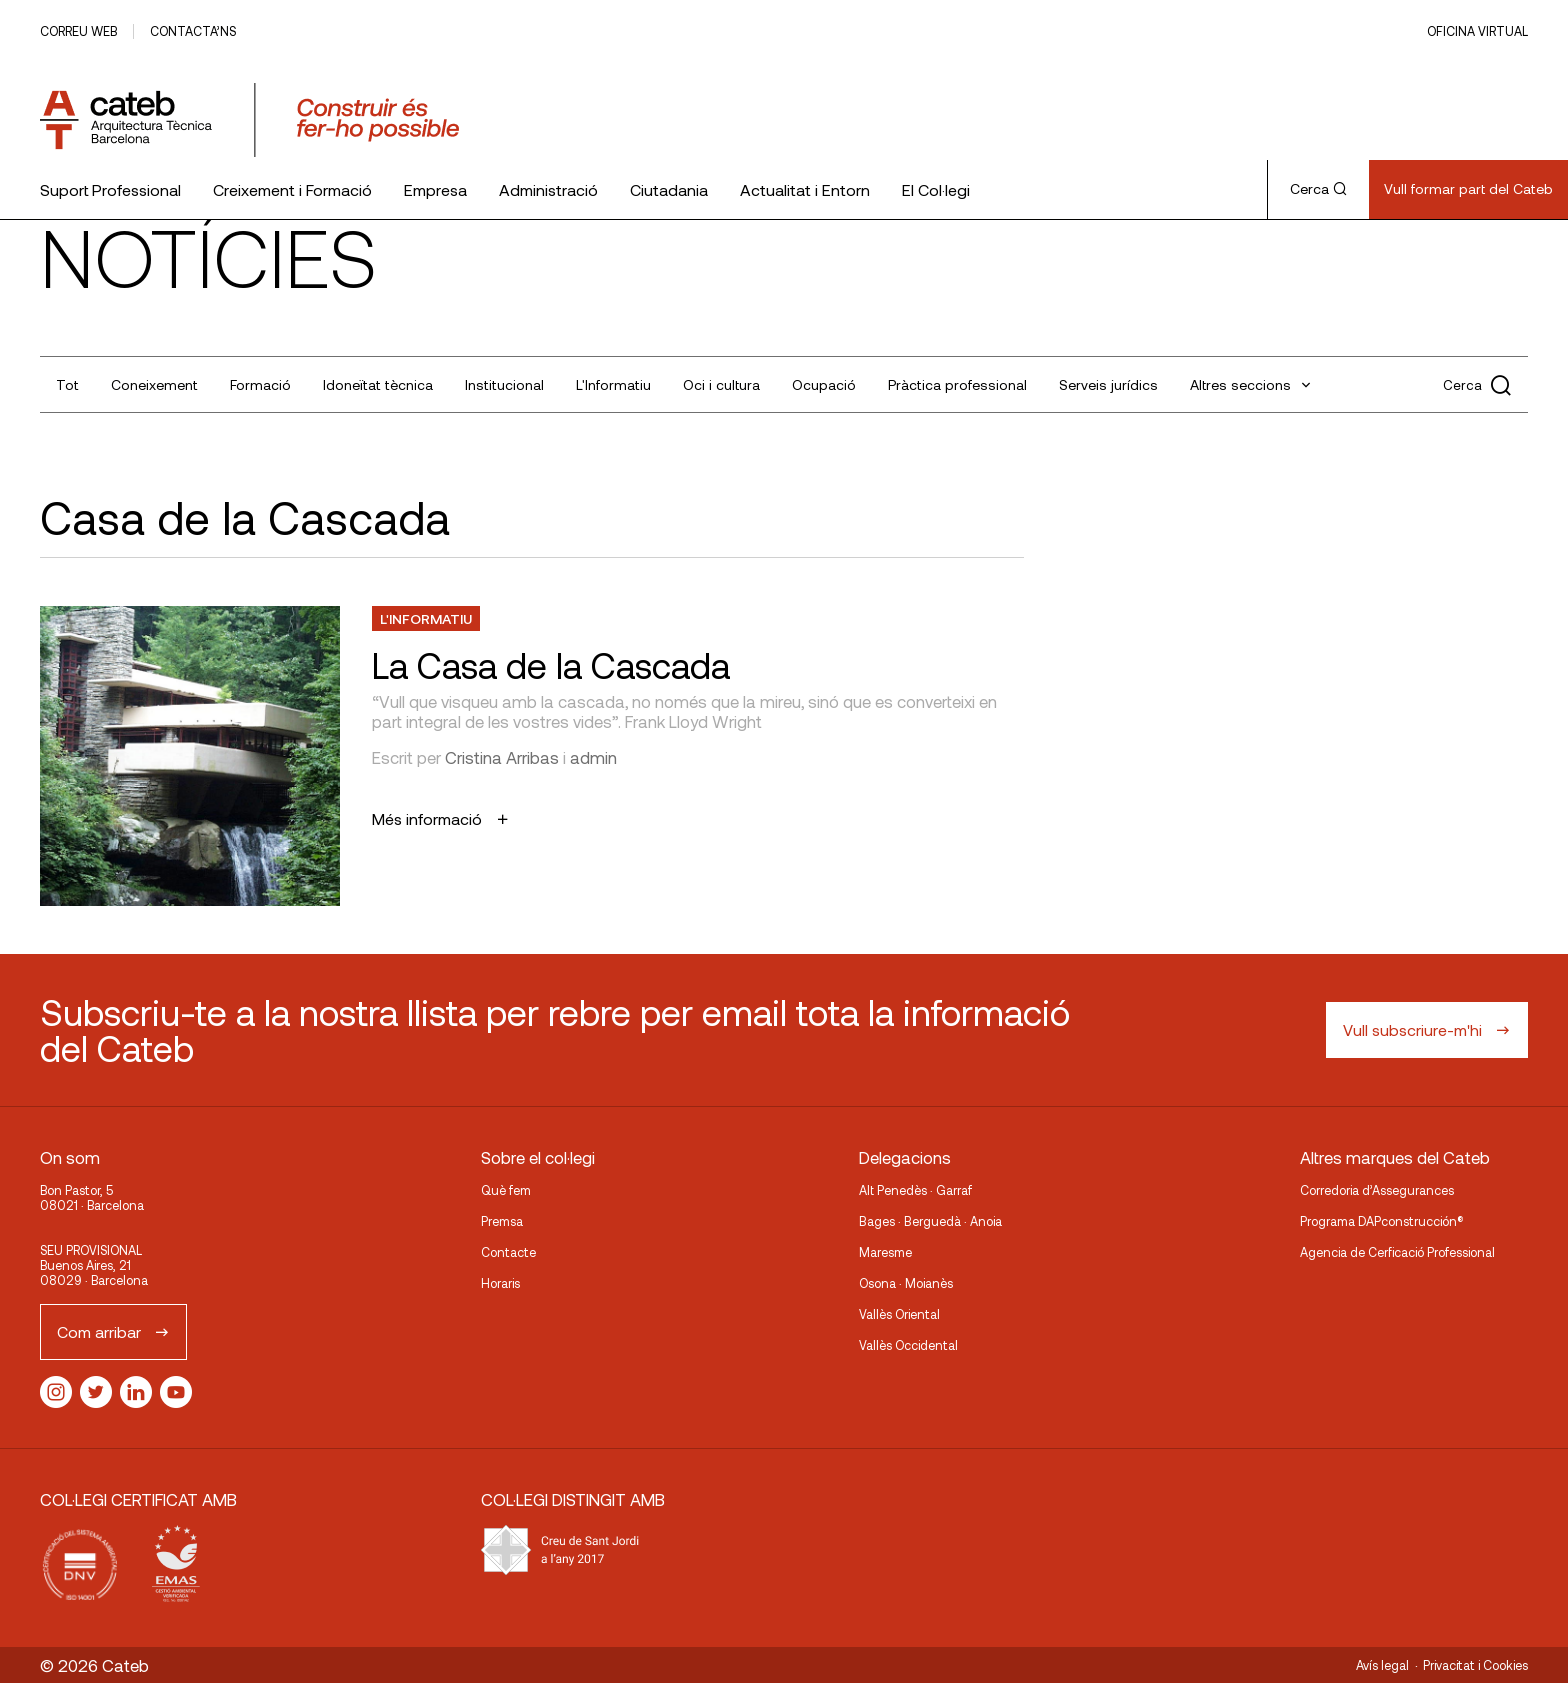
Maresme (885, 1252)
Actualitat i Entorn (805, 189)
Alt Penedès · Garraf (915, 1190)
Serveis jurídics (1108, 384)
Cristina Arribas (502, 757)
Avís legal (1382, 1665)
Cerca (1318, 188)
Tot (67, 384)
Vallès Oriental (899, 1314)
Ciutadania (669, 189)
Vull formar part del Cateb (1468, 188)
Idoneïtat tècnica (378, 384)
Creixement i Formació (292, 189)
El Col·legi (936, 189)
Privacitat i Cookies (1475, 1665)
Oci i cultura (721, 384)
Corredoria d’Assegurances (1377, 1190)
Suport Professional (110, 189)
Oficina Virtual (1477, 31)
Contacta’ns (193, 31)
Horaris (500, 1283)
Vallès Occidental (908, 1345)
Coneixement (154, 384)
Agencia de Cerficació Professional (1397, 1252)
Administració (548, 189)
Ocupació (824, 384)
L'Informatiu (613, 384)
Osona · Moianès (906, 1283)
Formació (260, 384)
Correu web (78, 31)
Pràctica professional (957, 384)
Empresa (435, 189)
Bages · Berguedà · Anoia (930, 1221)
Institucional (504, 384)
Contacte (508, 1252)
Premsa (502, 1221)
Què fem (506, 1190)
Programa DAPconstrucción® (1382, 1221)
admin (593, 757)
